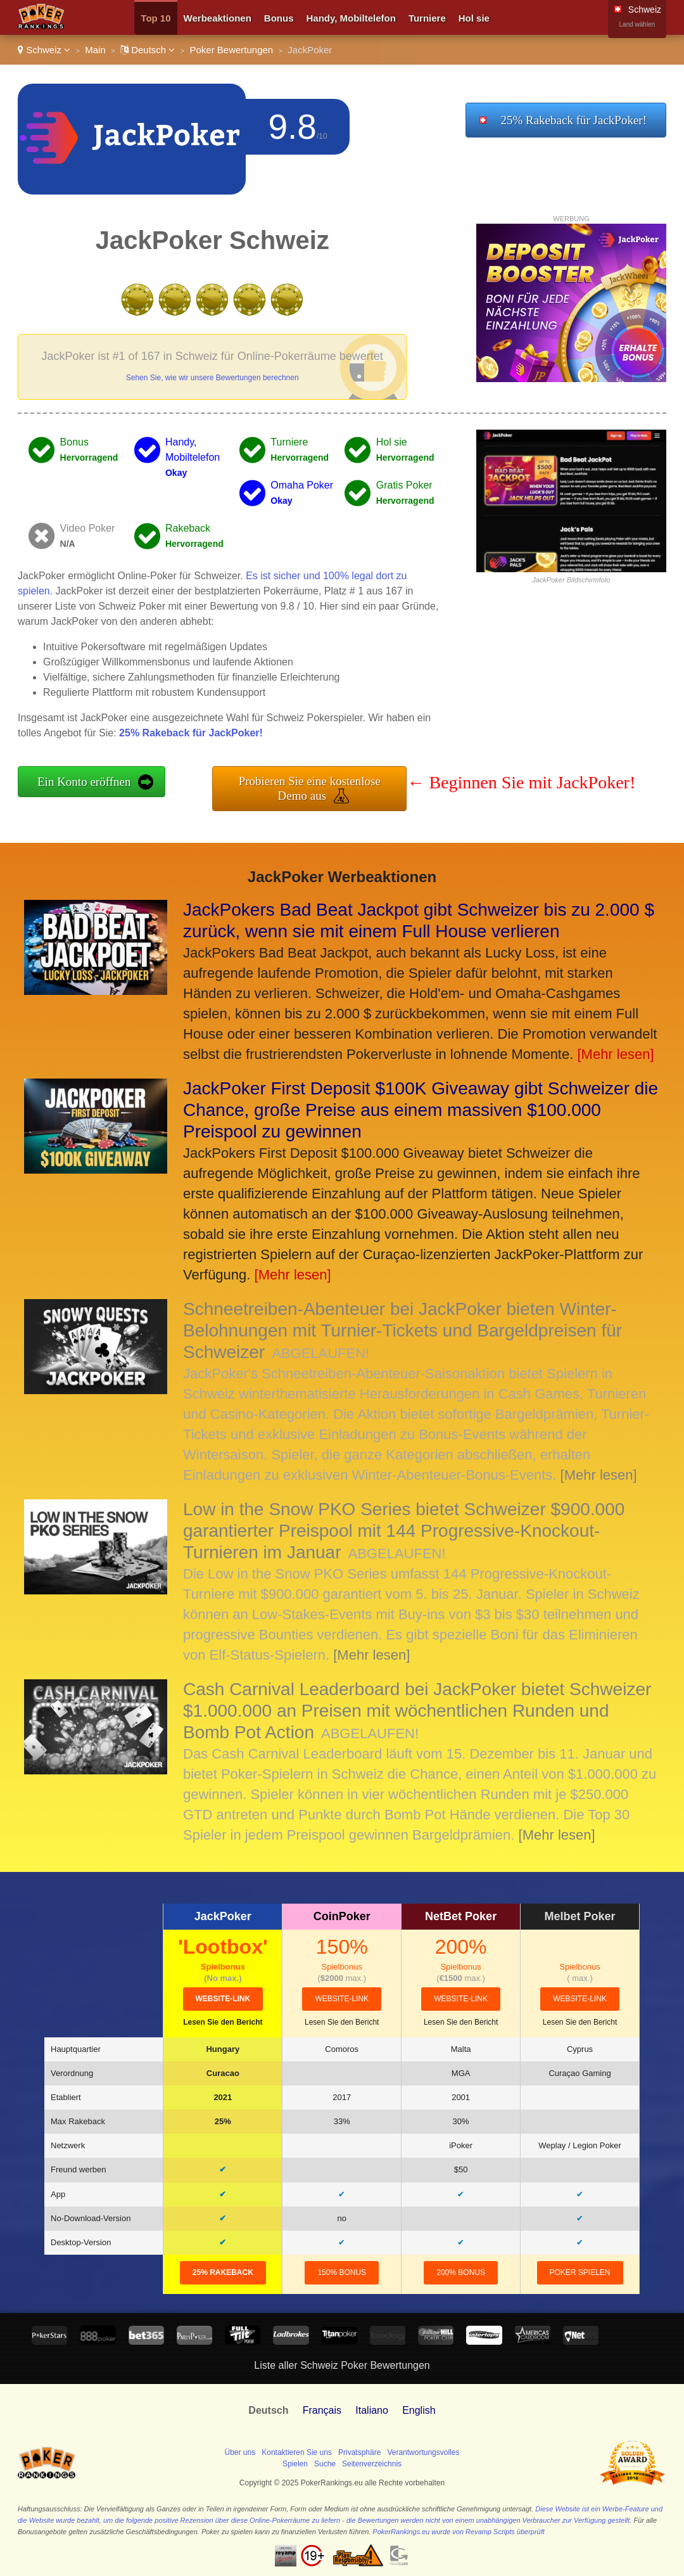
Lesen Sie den (222, 2022)
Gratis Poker (404, 485)
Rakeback (187, 528)
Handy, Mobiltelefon (350, 18)
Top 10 (155, 18)
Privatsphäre (359, 2452)
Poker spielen (580, 2272)
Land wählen (637, 24)
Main (95, 49)
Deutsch (147, 49)
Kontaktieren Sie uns (297, 2452)
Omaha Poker (301, 485)
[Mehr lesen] (615, 1054)
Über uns (240, 2452)
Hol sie (474, 18)
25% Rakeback (223, 2272)
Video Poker (87, 528)
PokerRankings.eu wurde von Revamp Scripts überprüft (458, 2531)
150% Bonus (341, 2272)
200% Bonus (460, 2272)
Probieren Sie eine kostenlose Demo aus (310, 788)
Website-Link (223, 1998)
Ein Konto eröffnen (83, 781)
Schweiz (44, 49)
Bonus (279, 18)
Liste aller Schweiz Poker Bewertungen (341, 2365)
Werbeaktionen (217, 18)
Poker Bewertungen (231, 49)
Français (322, 2410)
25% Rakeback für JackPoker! (573, 120)
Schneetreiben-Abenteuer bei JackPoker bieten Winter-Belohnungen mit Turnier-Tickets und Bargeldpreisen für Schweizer (402, 1330)
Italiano (371, 2410)
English (418, 2410)
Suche (325, 2463)
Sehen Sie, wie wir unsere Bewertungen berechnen (212, 377)
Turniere (427, 18)
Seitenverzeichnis (372, 2463)
